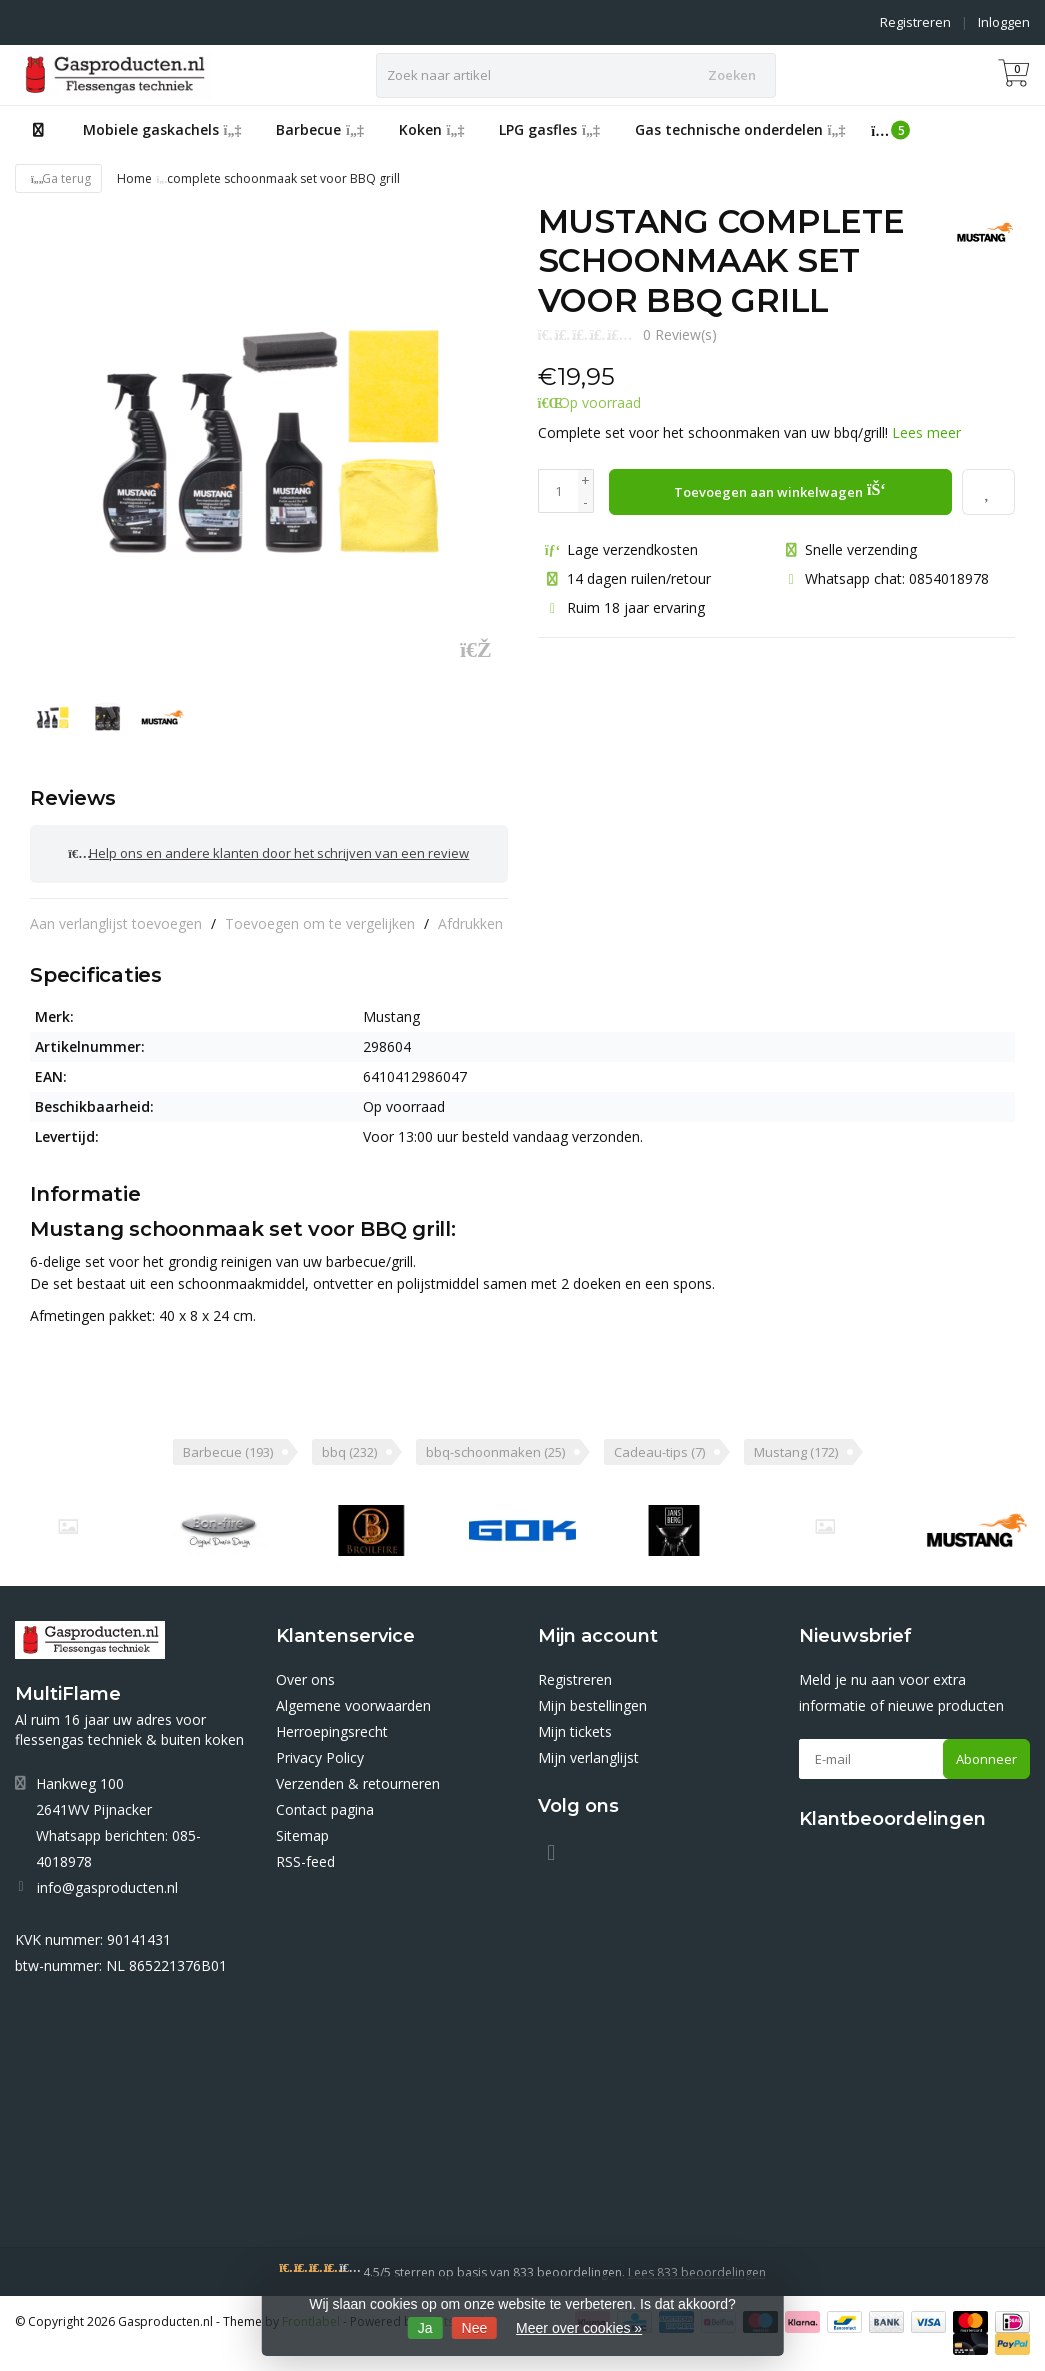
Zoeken (732, 75)
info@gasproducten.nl (107, 1881)
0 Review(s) (680, 334)
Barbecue (320, 129)
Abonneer (986, 1753)
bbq (349, 1446)
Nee (475, 2328)
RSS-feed (305, 1855)
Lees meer (926, 432)
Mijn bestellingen (592, 1699)
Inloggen (1004, 22)
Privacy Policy (320, 1751)
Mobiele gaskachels (162, 129)
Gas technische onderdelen (740, 129)
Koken (432, 129)
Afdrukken (470, 917)
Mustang (796, 1446)
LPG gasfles (549, 129)
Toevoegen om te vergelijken (320, 917)
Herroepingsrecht (332, 1725)
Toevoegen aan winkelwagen (780, 489)
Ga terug (58, 178)
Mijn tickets (575, 1725)
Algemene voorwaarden (353, 1699)
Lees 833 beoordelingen (697, 2266)
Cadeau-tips (659, 1446)
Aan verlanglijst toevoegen (116, 917)
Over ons (305, 1673)
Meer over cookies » (579, 2328)
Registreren (915, 22)
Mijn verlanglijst (588, 1751)
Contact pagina (325, 1803)
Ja (425, 2328)
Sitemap (302, 1829)
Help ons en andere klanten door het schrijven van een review (268, 851)
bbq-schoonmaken (495, 1446)
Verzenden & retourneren (358, 1777)
